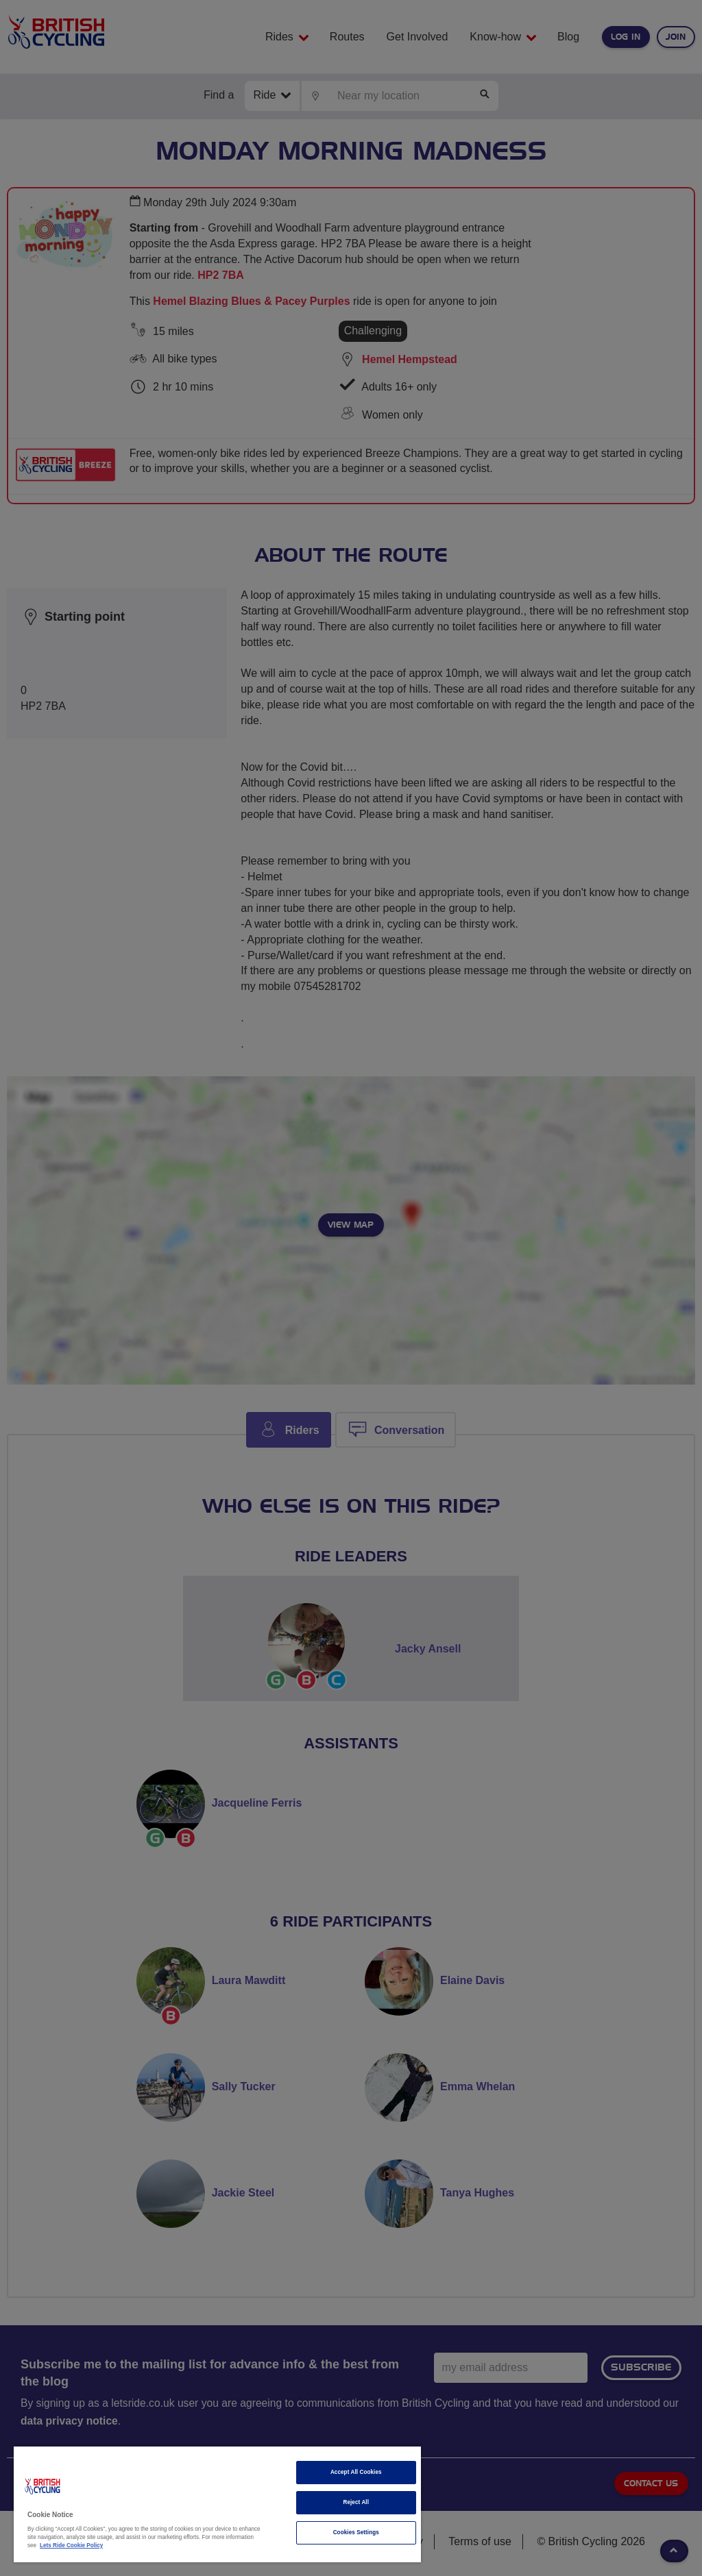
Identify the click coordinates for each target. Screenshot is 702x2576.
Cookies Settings (356, 2532)
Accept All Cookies (356, 2472)
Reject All (356, 2502)
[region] (217, 2504)
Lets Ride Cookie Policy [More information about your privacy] (71, 2545)
